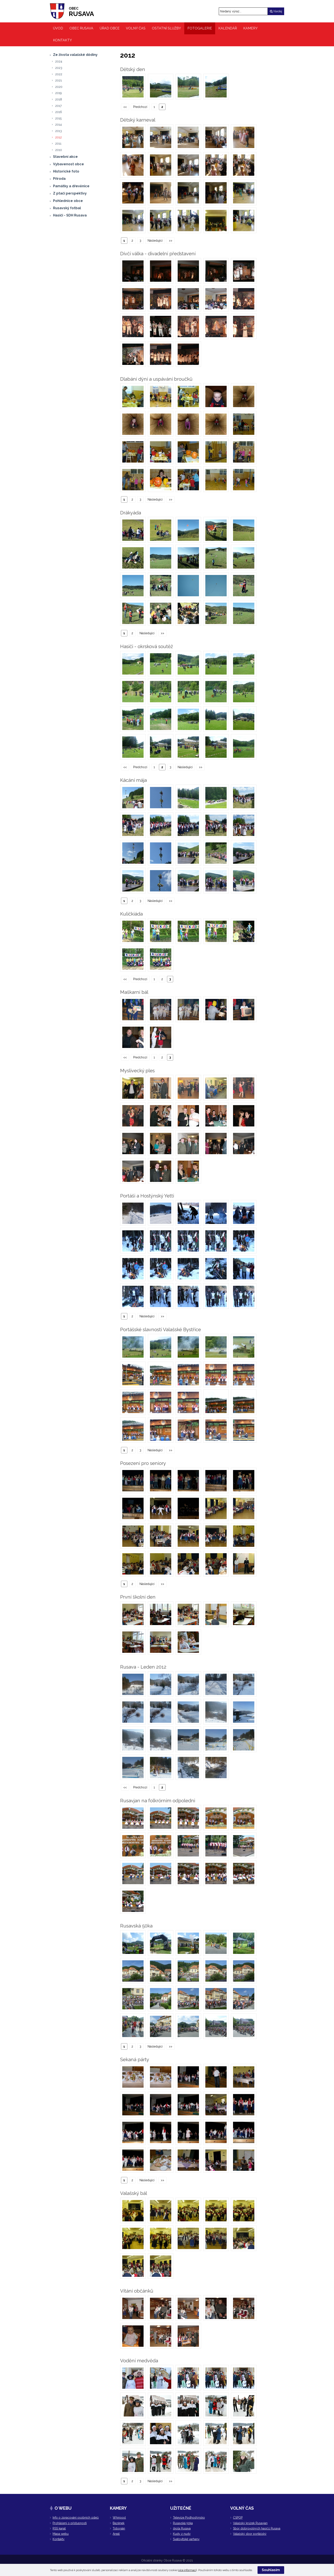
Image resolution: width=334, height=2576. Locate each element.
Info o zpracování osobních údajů (76, 2517)
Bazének (118, 2523)
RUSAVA (81, 11)
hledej (276, 11)
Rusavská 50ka (183, 2523)
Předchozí (140, 107)
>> (170, 240)
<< (125, 107)
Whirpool (119, 2517)
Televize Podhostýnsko (189, 2517)
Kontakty (59, 2539)
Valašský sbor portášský (249, 2533)
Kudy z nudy (182, 2533)
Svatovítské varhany (186, 2539)
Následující (155, 240)
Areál (116, 2533)
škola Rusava (182, 2528)
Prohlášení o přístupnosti (70, 2523)
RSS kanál (59, 2528)
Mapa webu (61, 2533)
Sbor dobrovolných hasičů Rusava (256, 2528)
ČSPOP (238, 2517)
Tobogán (119, 2528)
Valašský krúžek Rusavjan (250, 2523)
